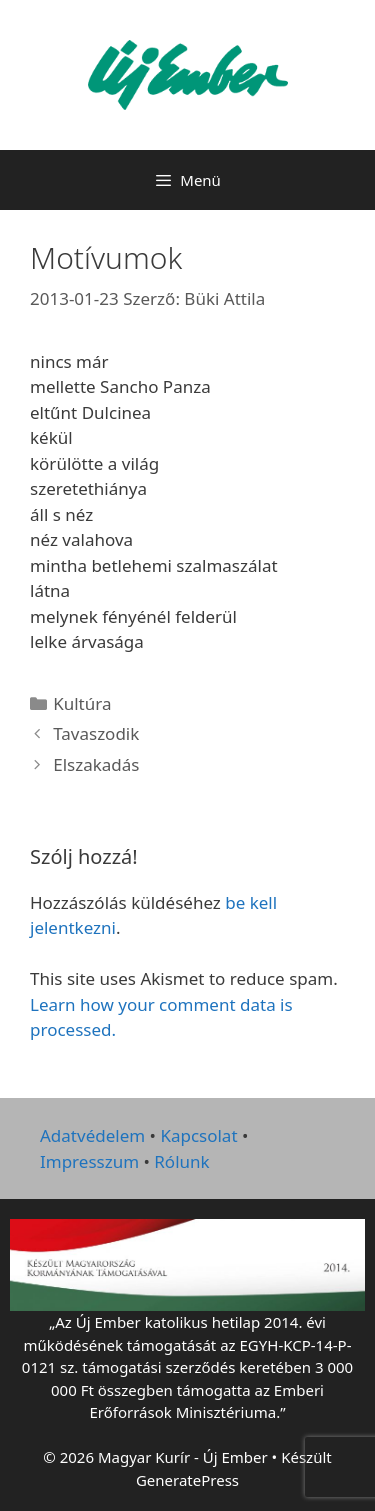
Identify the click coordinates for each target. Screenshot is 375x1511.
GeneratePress (187, 1480)
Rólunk (181, 1161)
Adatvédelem (92, 1135)
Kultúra (82, 703)
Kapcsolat (198, 1135)
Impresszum (89, 1161)
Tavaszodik (96, 733)
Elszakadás (96, 764)
